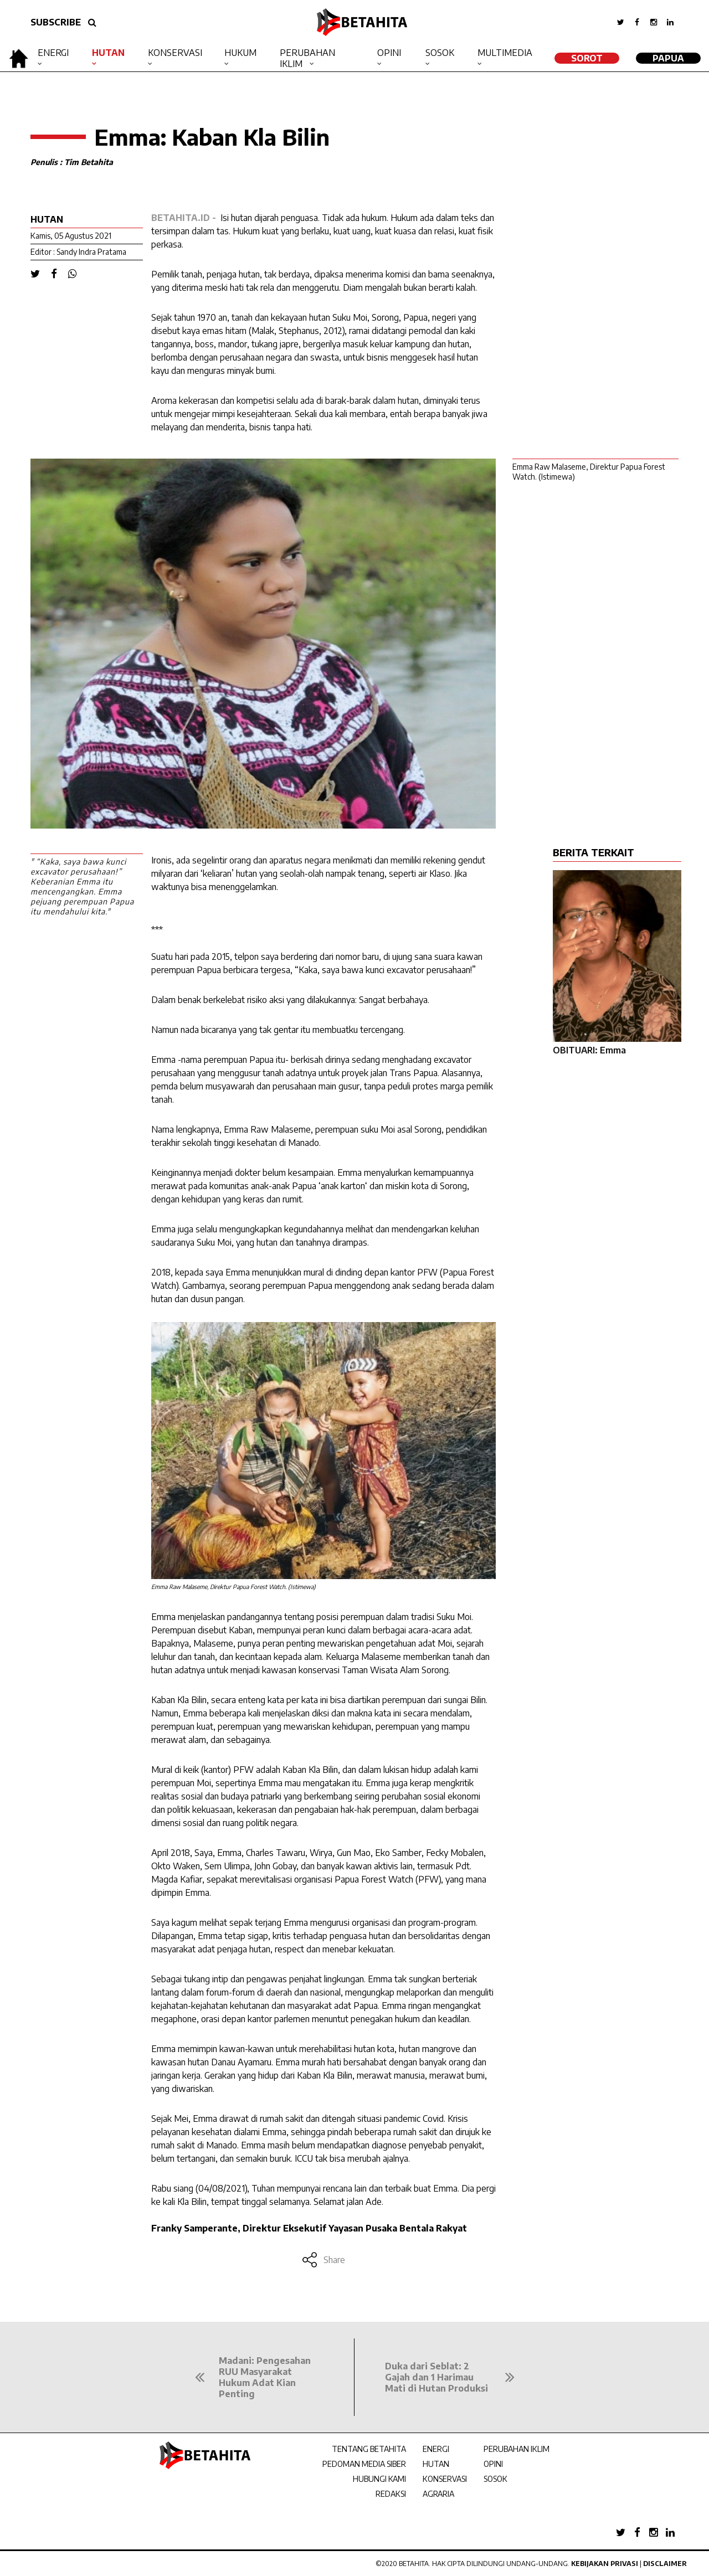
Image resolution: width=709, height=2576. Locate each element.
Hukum (240, 52)
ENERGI (436, 2449)
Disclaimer (665, 2563)
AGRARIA (438, 2493)
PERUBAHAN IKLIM (516, 2449)
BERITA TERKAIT (593, 852)
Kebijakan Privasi (604, 2563)
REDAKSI (391, 2493)
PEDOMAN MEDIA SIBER (364, 2464)
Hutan (108, 52)
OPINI (493, 2464)
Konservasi (175, 52)
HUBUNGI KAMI (379, 2479)
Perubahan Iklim (307, 58)
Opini (389, 52)
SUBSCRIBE (55, 22)
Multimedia (504, 52)
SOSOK (495, 2479)
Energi (53, 52)
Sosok (439, 52)
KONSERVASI (445, 2479)
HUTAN (436, 2464)
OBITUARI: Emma (589, 1050)
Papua (668, 58)
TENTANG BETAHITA (369, 2449)
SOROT (587, 58)
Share (323, 2259)
